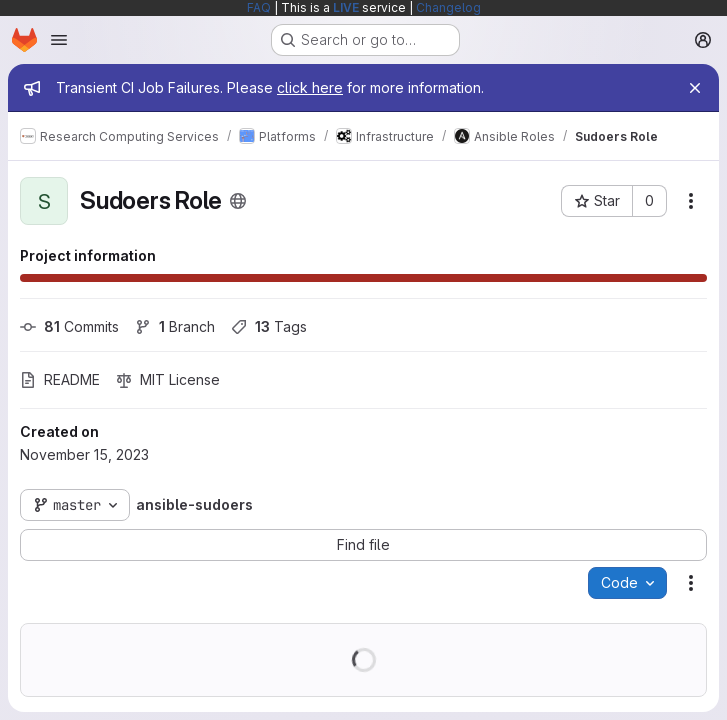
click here (310, 87)
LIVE (346, 7)
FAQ (259, 7)
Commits (69, 326)
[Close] (695, 88)
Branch (175, 326)
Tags (269, 326)
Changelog (448, 7)
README (60, 379)
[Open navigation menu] (59, 40)
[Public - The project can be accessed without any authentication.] (238, 201)
